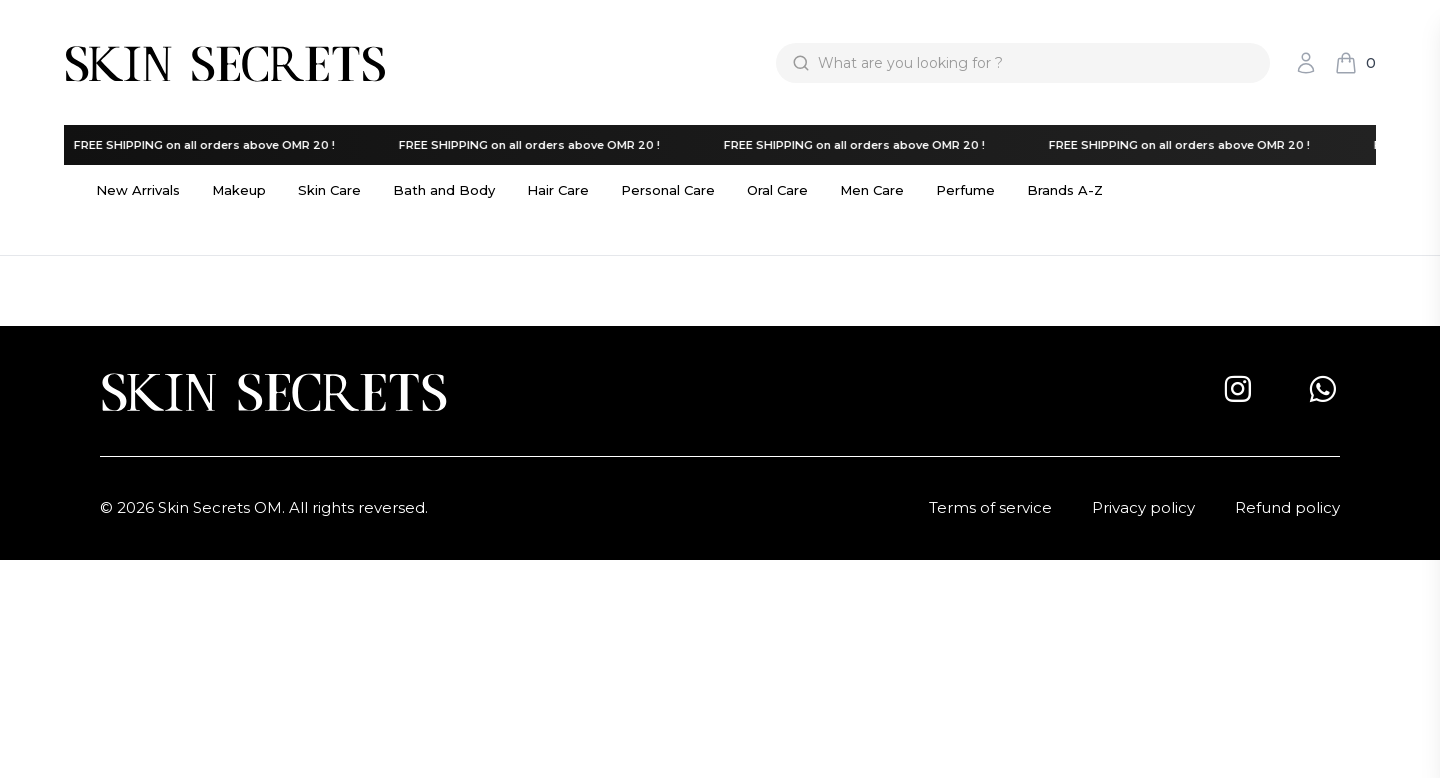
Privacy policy (1143, 507)
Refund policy (1287, 507)
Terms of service (990, 507)
